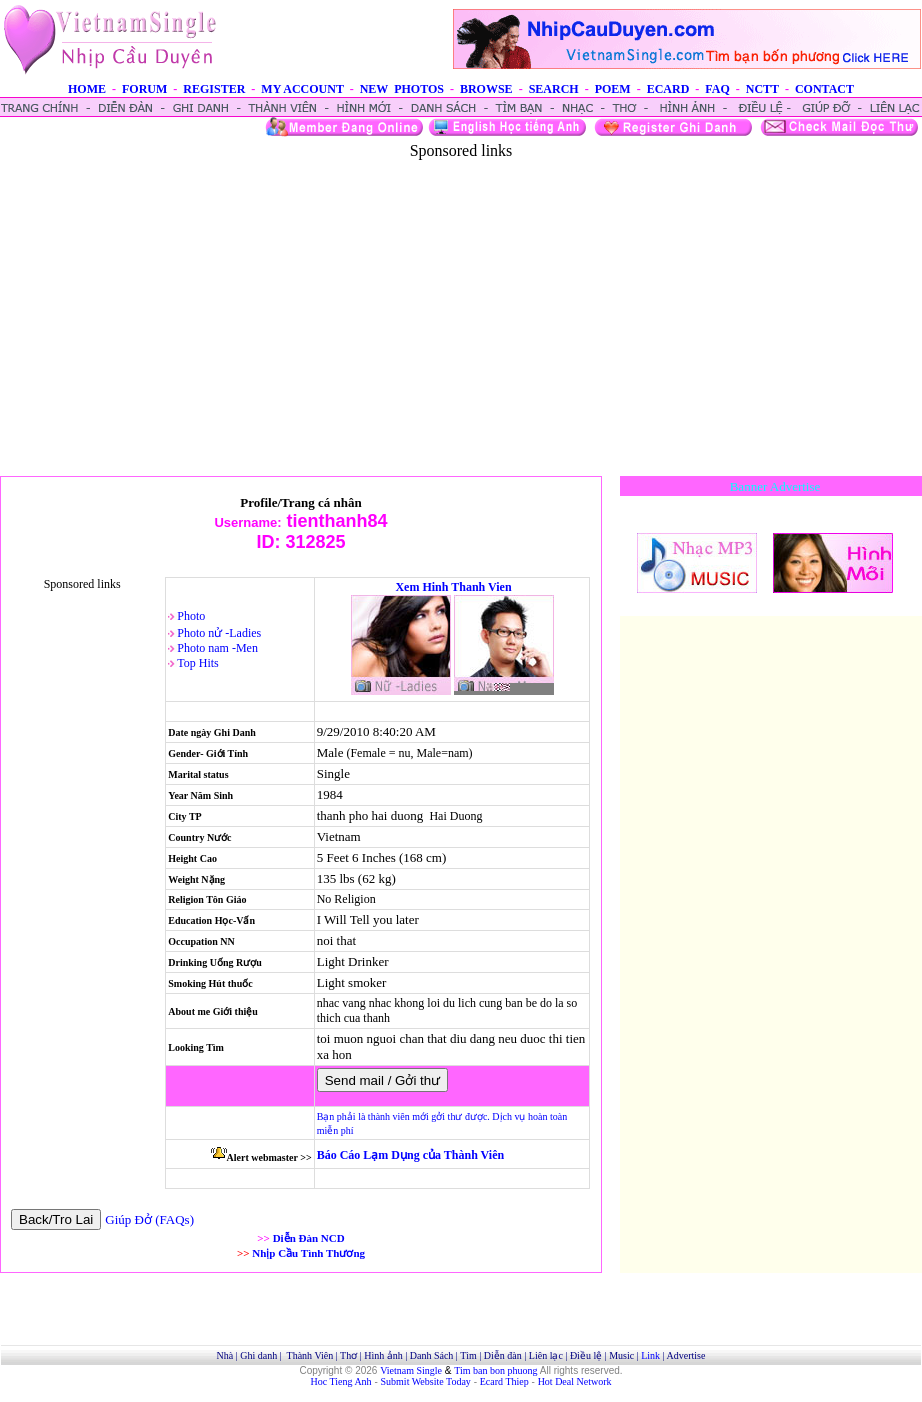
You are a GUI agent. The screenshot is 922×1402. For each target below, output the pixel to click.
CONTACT (824, 89)
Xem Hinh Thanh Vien (453, 587)
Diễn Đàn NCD (309, 1238)
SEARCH (554, 89)
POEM (613, 89)
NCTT (762, 89)
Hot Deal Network (575, 1381)
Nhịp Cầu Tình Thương (308, 1253)
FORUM (144, 89)
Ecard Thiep (504, 1381)
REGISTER (214, 89)
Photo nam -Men (217, 648)
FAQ (717, 89)
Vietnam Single (411, 1370)
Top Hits (198, 663)
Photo (191, 616)
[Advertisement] (461, 300)
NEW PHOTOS (402, 89)
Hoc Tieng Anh (341, 1381)
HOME (87, 89)
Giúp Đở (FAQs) (149, 1219)
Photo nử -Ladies (219, 633)
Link (650, 1355)
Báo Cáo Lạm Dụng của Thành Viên (410, 1155)
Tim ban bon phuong (495, 1370)
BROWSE (486, 89)
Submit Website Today (426, 1381)
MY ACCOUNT (302, 89)
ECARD (668, 89)
